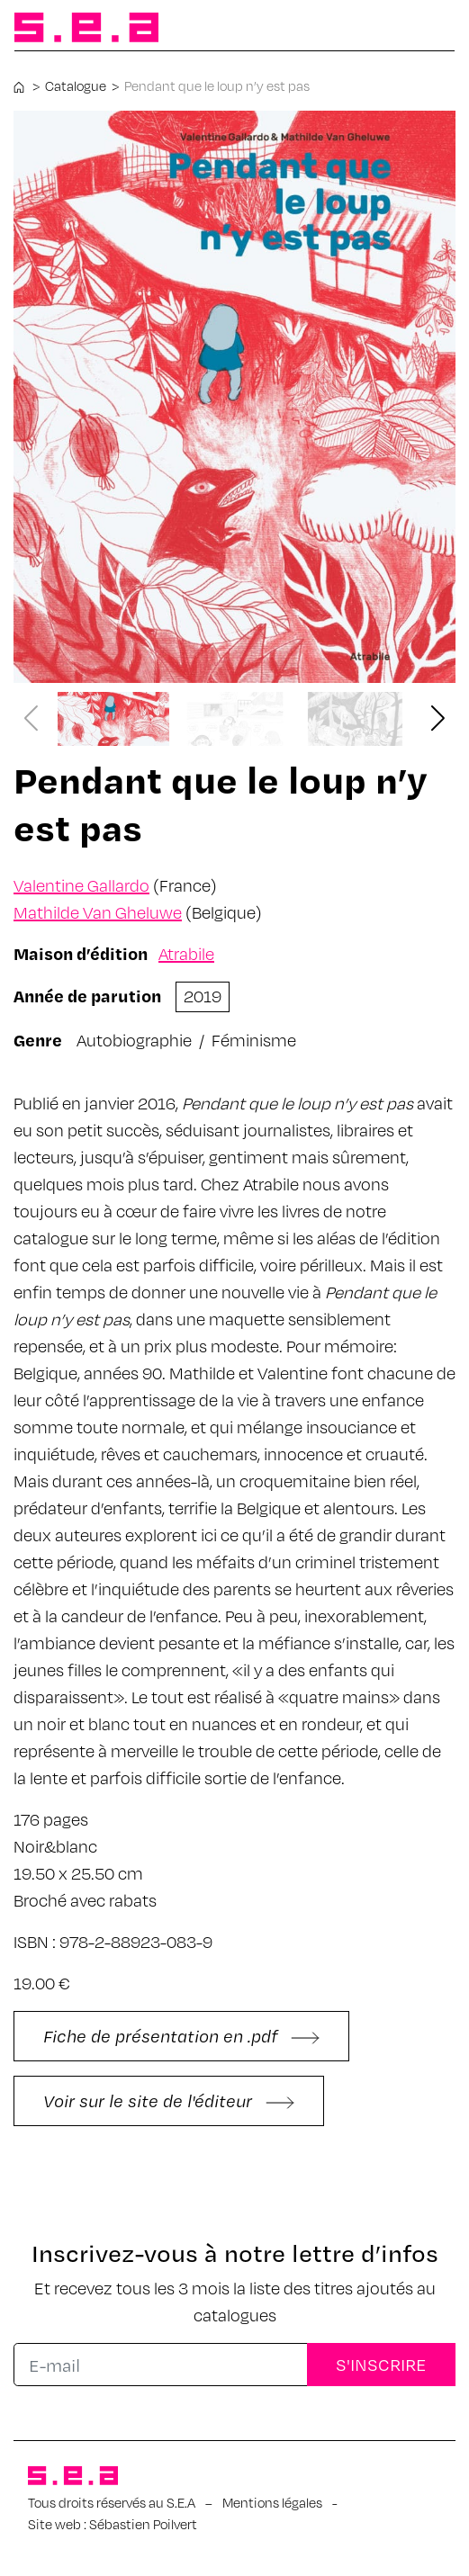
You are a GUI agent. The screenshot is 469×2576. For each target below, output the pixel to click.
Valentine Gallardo (81, 885)
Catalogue (75, 85)
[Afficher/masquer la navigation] (426, 28)
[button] (438, 719)
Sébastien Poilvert (143, 2524)
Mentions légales (272, 2502)
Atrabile (186, 953)
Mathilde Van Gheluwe (98, 912)
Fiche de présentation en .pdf (181, 2035)
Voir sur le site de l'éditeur (168, 2100)
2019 (202, 995)
